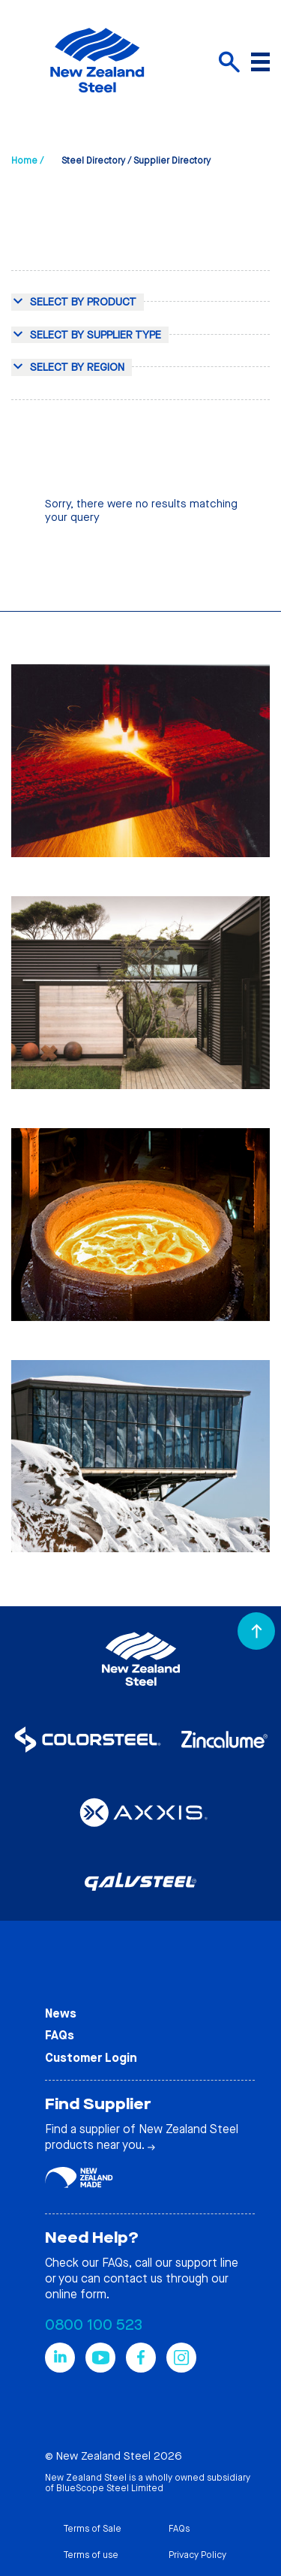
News (60, 2013)
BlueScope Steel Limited (109, 2488)
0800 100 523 (93, 2325)
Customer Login (91, 2058)
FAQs (59, 2035)
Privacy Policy (197, 2555)
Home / (27, 161)
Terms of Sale (92, 2529)
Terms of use (90, 2555)
